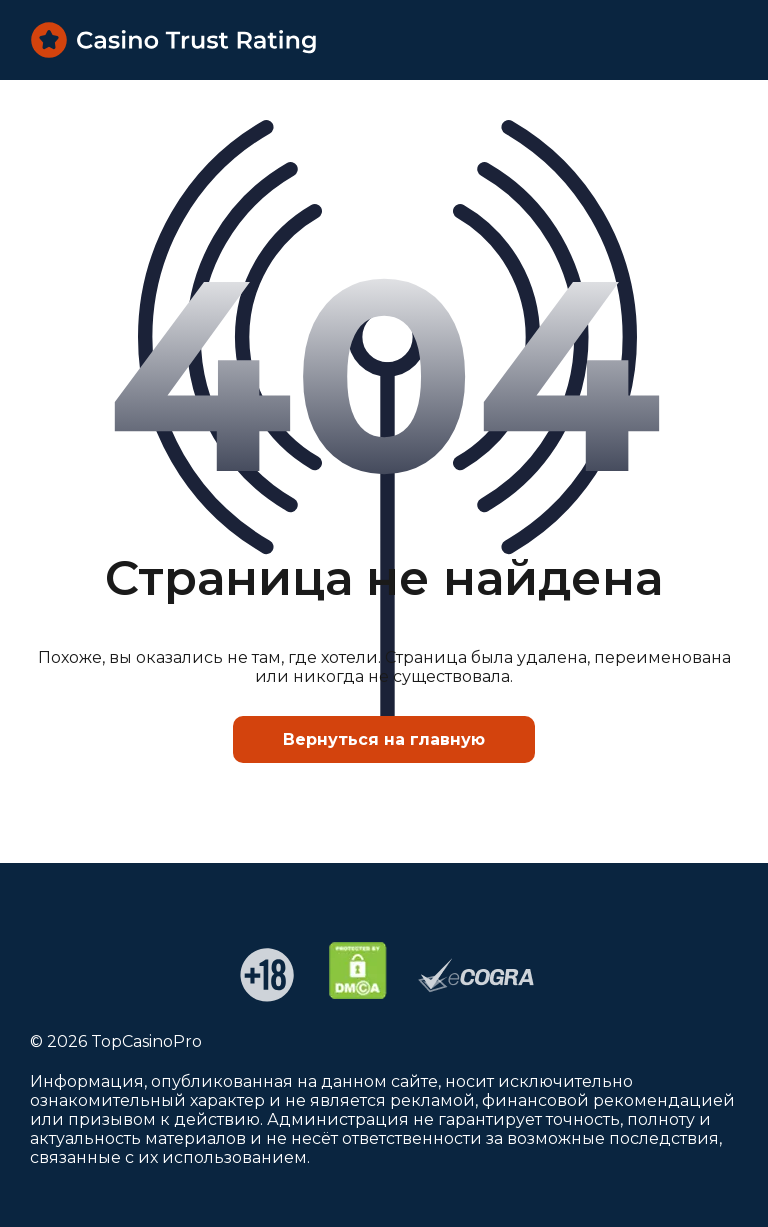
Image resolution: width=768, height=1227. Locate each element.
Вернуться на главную (384, 739)
